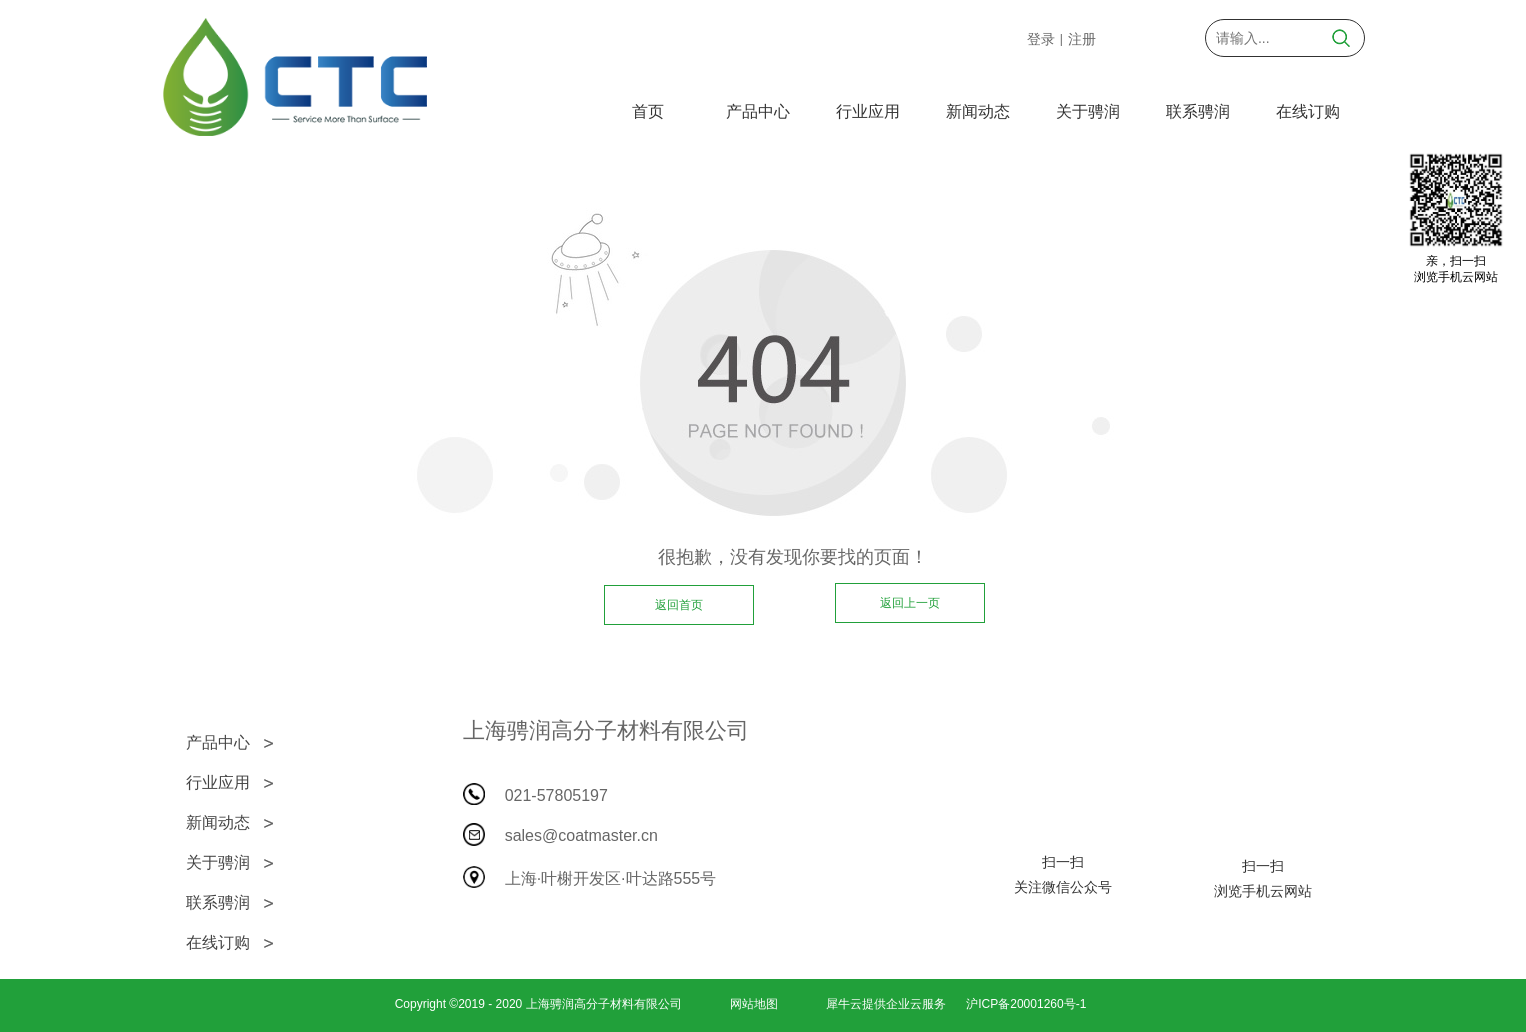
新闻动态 (978, 111)
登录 (1041, 39)
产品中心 (758, 111)
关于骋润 (1088, 111)
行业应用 (868, 111)
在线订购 (1308, 111)
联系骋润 (1198, 111)
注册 (1082, 39)
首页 (648, 111)
